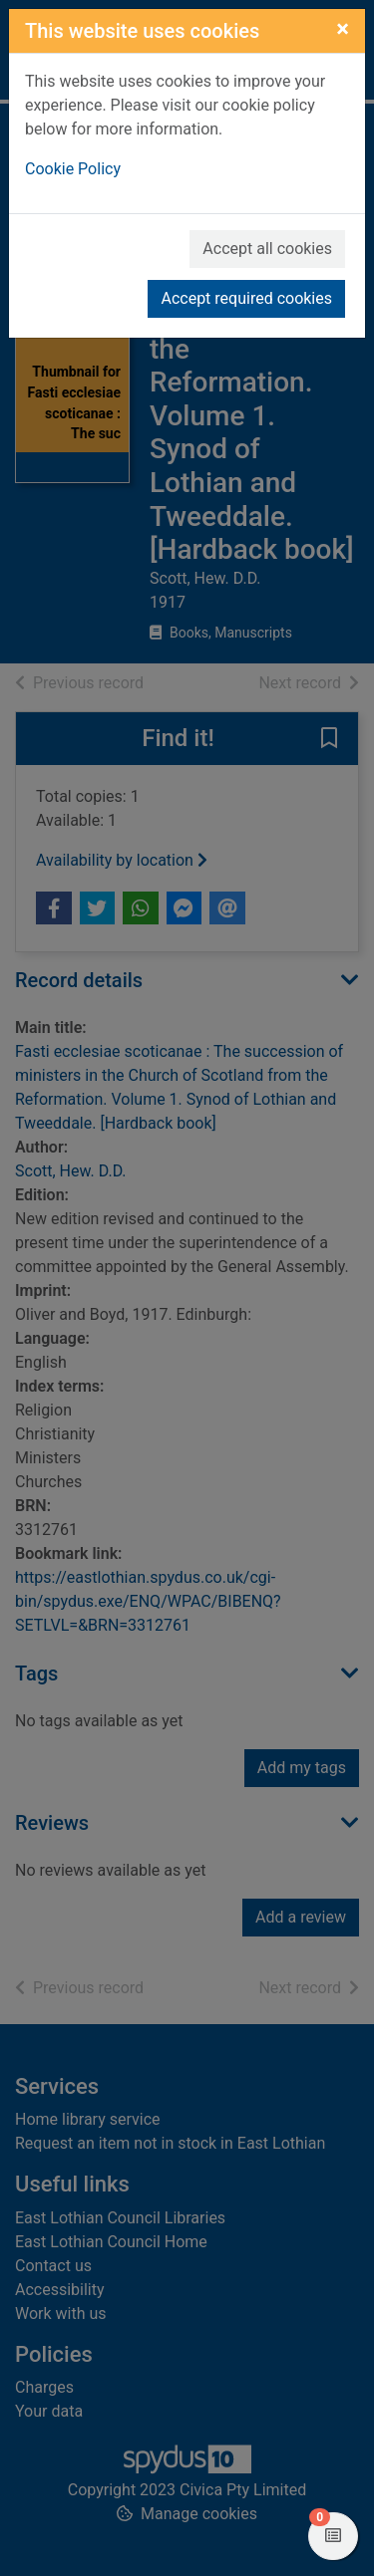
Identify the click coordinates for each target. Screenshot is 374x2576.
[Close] (342, 29)
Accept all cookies (267, 248)
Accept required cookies (246, 298)
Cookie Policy (73, 168)
